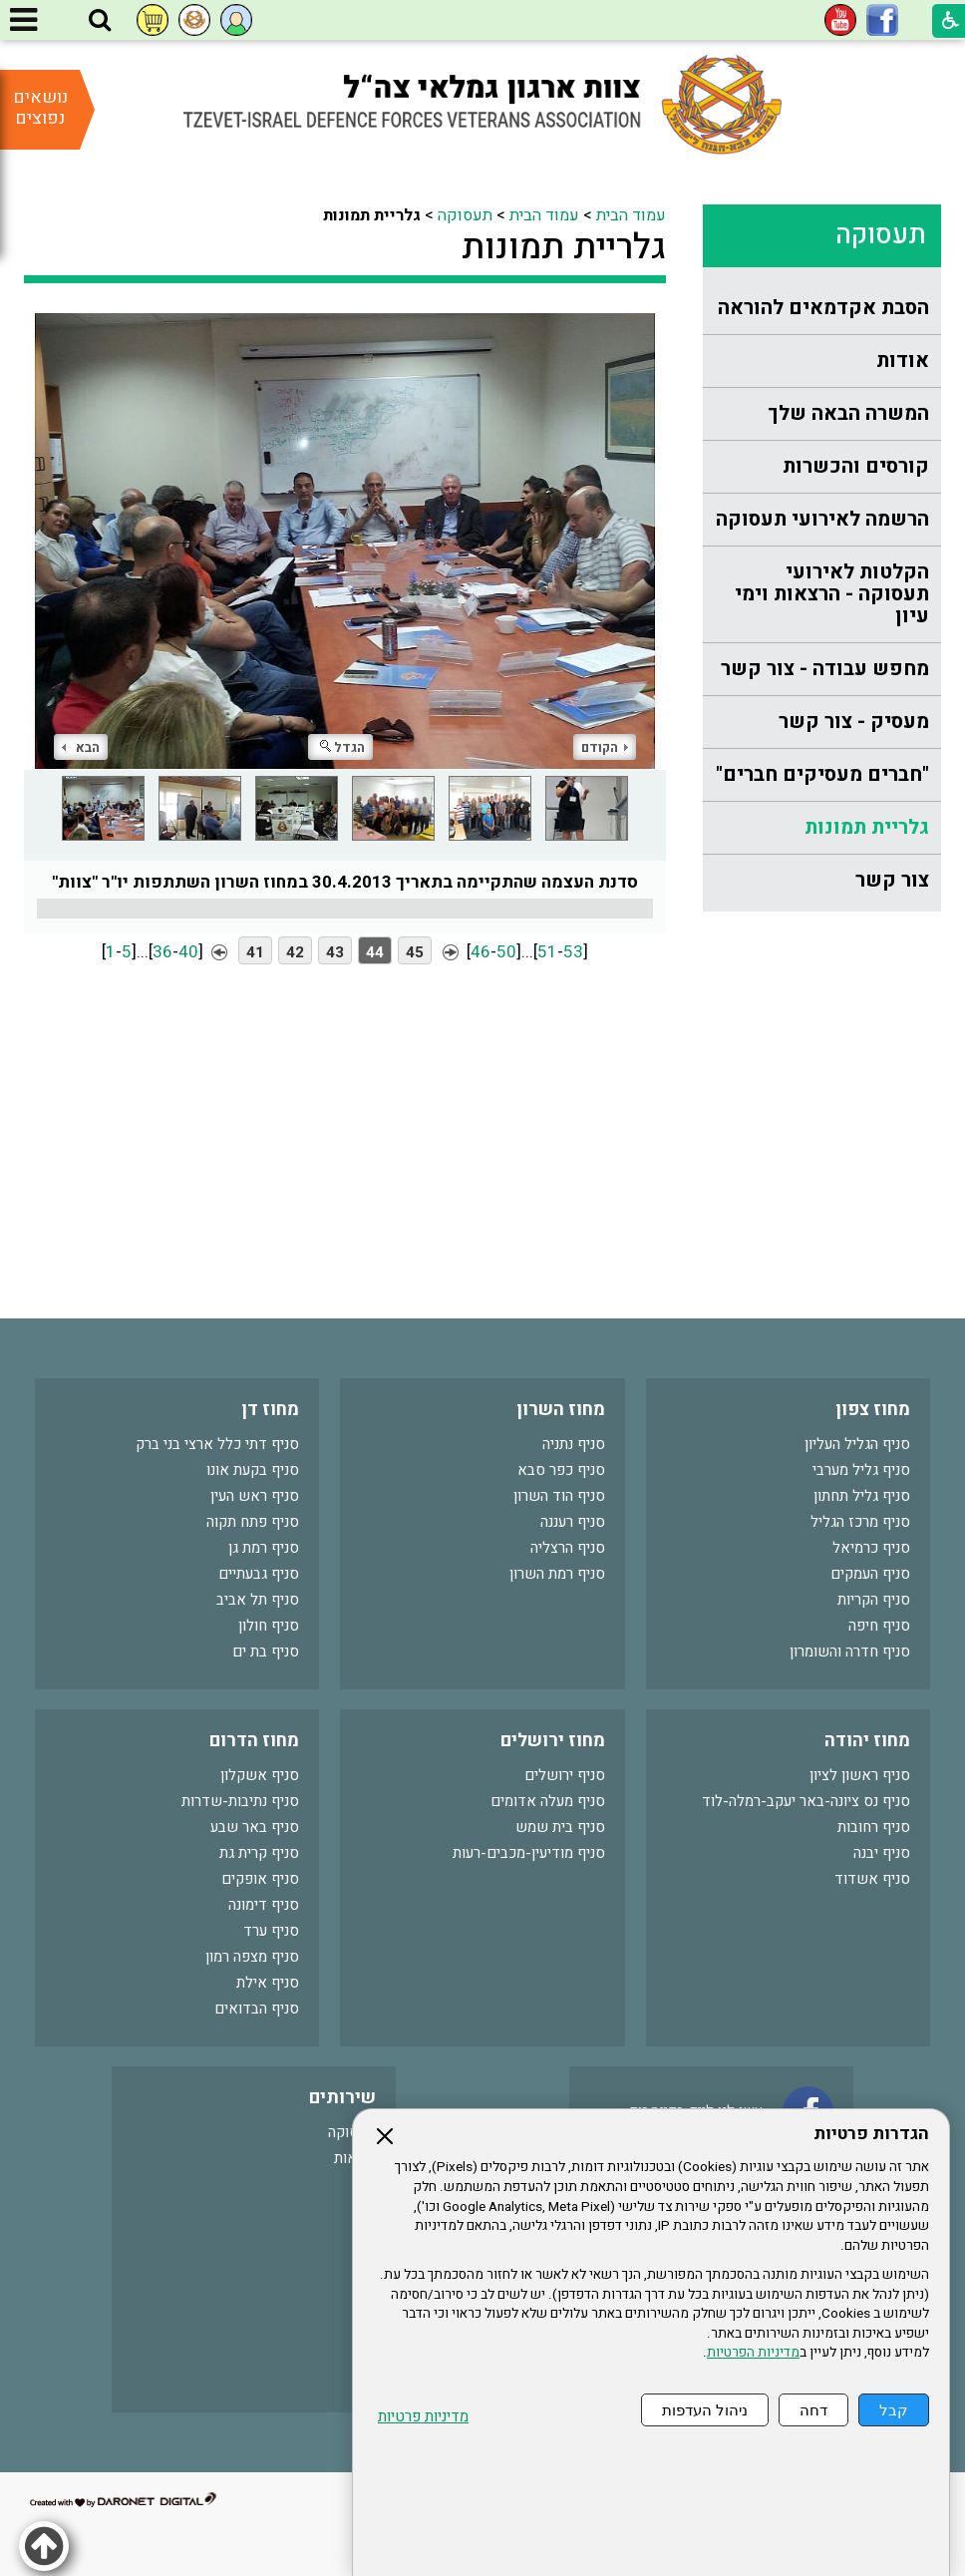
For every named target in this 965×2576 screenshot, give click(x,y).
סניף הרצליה (567, 1548)
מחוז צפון (872, 1409)
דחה (813, 2409)
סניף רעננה (572, 1522)
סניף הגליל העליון (857, 1444)
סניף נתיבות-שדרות (240, 1801)
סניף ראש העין (254, 1496)
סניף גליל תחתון (861, 1496)
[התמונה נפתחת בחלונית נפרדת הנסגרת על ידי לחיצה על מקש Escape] (345, 541)
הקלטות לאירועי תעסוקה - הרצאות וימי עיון (832, 593)
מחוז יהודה (867, 1740)
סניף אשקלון (259, 1775)
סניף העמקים (870, 1574)
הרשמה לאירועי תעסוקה (822, 519)
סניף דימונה (263, 1905)
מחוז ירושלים (552, 1740)
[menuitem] (822, 308)
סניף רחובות (873, 1827)
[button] (100, 21)
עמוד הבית (631, 215)
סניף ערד (271, 1931)
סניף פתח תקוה (252, 1522)
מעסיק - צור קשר (854, 721)
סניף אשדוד (872, 1879)
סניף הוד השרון (559, 1496)
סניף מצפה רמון (252, 1957)
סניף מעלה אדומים (547, 1801)
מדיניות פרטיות (423, 2416)
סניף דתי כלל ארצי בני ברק (217, 1444)
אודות (902, 360)
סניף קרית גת (259, 1853)
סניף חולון (268, 1626)
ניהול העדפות (705, 2409)
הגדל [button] (342, 747)
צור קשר (892, 880)
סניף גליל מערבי (861, 1470)
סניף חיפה (879, 1626)
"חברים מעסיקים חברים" (822, 774)
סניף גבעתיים (258, 1574)
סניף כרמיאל (871, 1548)
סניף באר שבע (254, 1827)
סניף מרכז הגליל (860, 1522)
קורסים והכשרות (856, 466)
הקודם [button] (604, 747)
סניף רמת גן (263, 1548)
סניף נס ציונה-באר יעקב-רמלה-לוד (806, 1801)
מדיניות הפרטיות (753, 2353)
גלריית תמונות (866, 827)
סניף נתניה (573, 1444)
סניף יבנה (881, 1853)
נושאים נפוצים (40, 108)
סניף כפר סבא (561, 1470)
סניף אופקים (260, 1879)
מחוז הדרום (254, 1740)
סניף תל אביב (257, 1600)
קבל (893, 2409)
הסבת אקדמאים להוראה (823, 307)
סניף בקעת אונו (252, 1470)
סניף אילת (267, 1983)
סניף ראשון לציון (859, 1775)
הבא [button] (81, 747)
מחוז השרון (560, 1409)
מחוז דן (270, 1409)
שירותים (342, 2097)
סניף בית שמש (560, 1827)
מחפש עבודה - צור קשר (825, 668)
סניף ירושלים (564, 1775)
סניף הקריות (873, 1600)
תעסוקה (880, 234)
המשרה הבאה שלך (848, 413)
